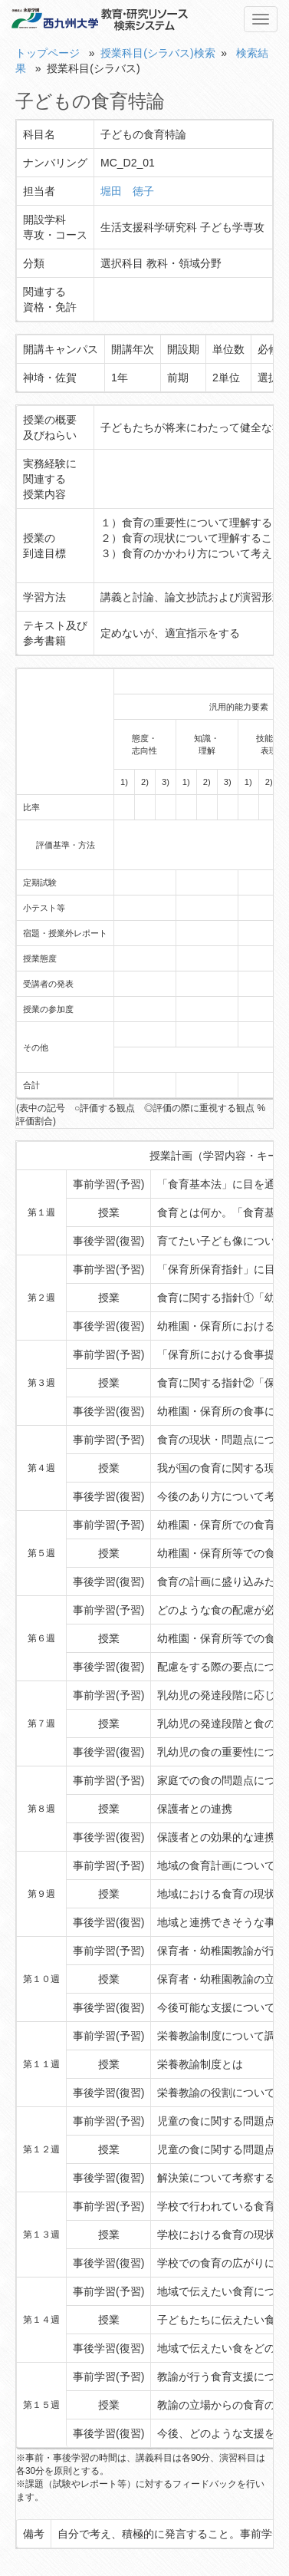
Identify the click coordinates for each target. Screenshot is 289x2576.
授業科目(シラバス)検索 (157, 53)
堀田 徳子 (127, 191)
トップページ (47, 53)
